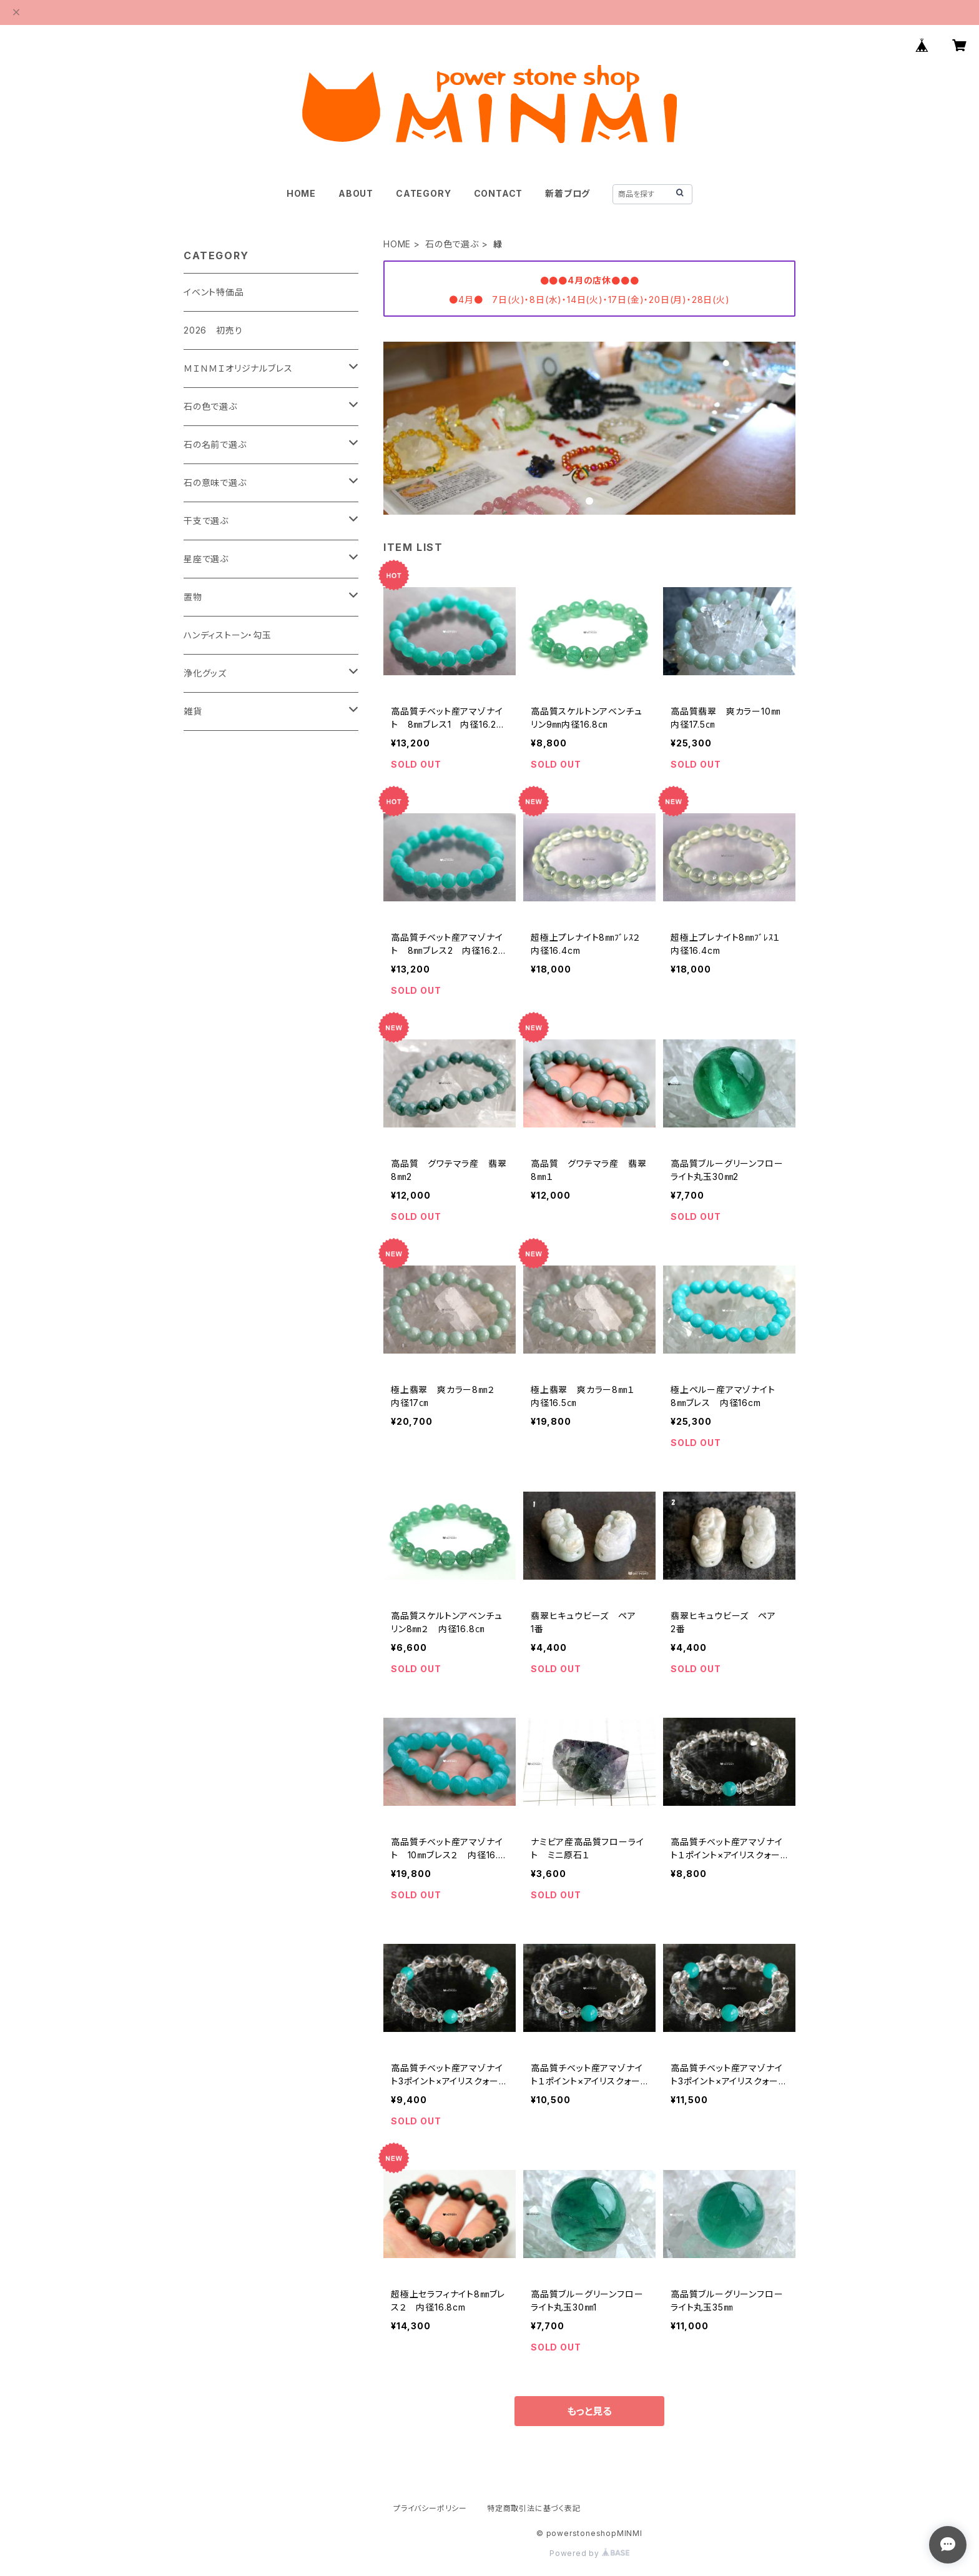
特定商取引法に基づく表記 (534, 2508)
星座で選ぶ (206, 558)
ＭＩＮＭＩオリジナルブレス (238, 368)
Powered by (589, 2553)
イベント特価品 (214, 292)
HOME (301, 193)
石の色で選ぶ (452, 244)
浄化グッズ (205, 673)
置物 (193, 597)
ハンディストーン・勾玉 (228, 635)
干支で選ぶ (206, 520)
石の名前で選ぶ (215, 444)
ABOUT (355, 193)
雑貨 (193, 711)
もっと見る (589, 2411)
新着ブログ (567, 193)
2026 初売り (213, 330)
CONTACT (498, 193)
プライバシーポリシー (430, 2508)
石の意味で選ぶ (215, 482)
